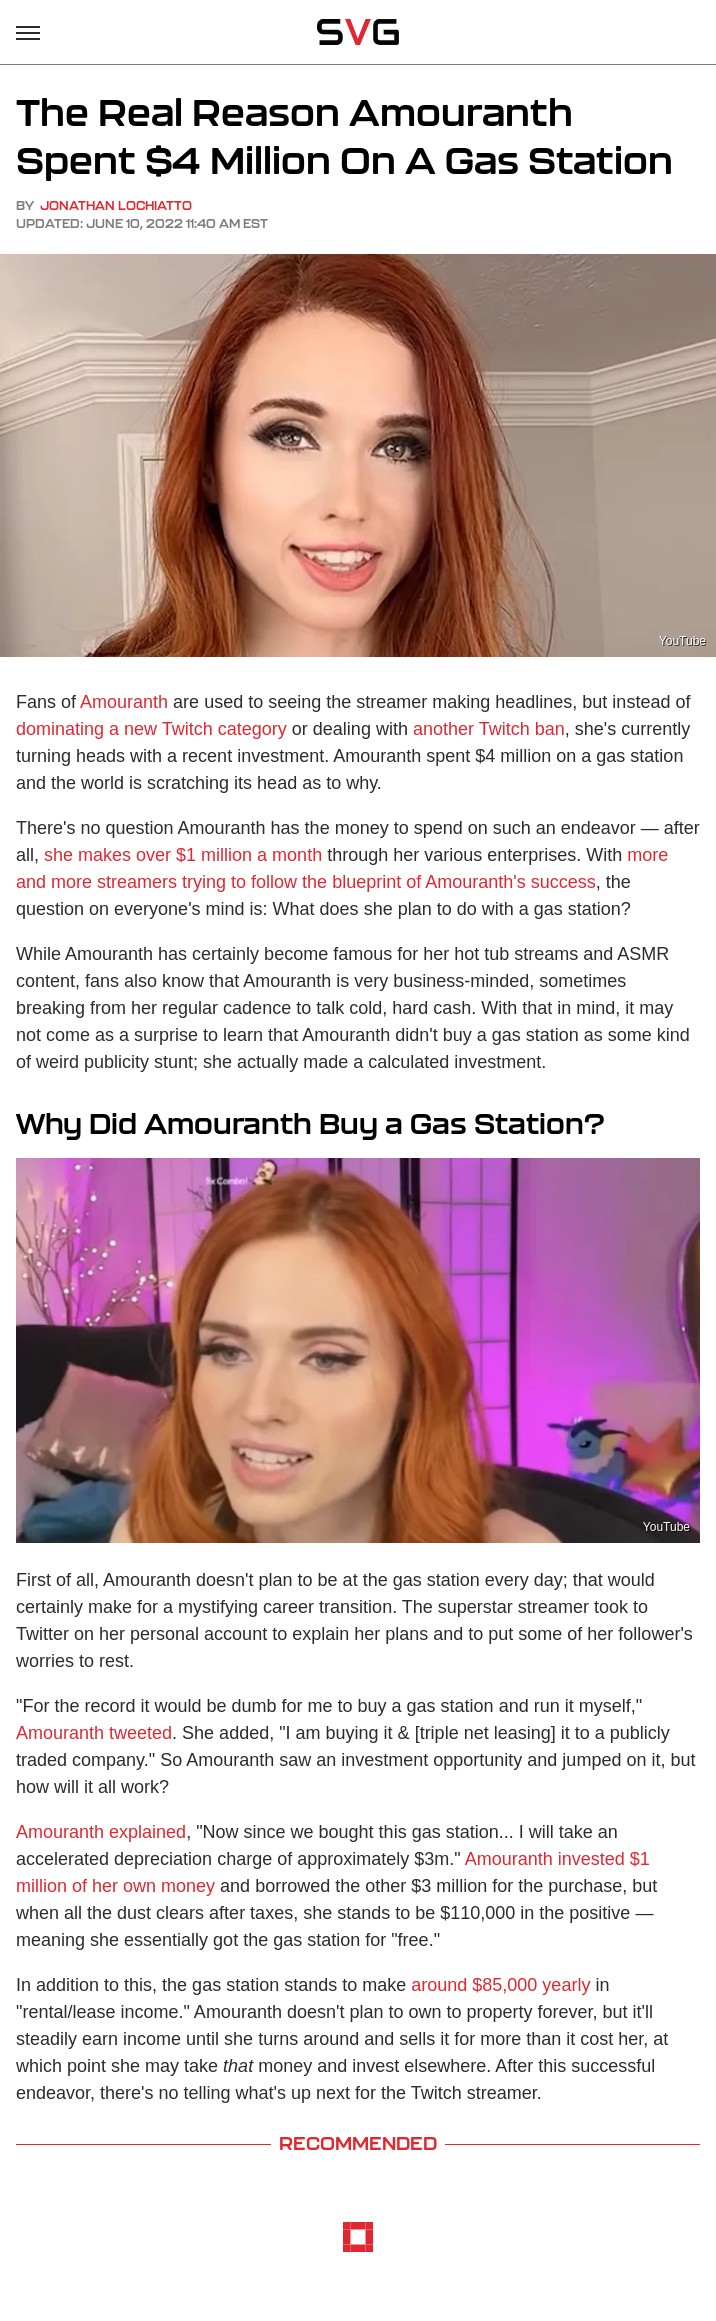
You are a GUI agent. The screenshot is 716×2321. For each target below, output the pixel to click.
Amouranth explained (101, 1832)
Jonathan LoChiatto (116, 205)
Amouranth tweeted (94, 1733)
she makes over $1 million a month (183, 855)
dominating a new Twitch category (151, 729)
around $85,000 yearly (500, 1985)
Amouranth (124, 702)
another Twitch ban (489, 729)
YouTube (682, 641)
